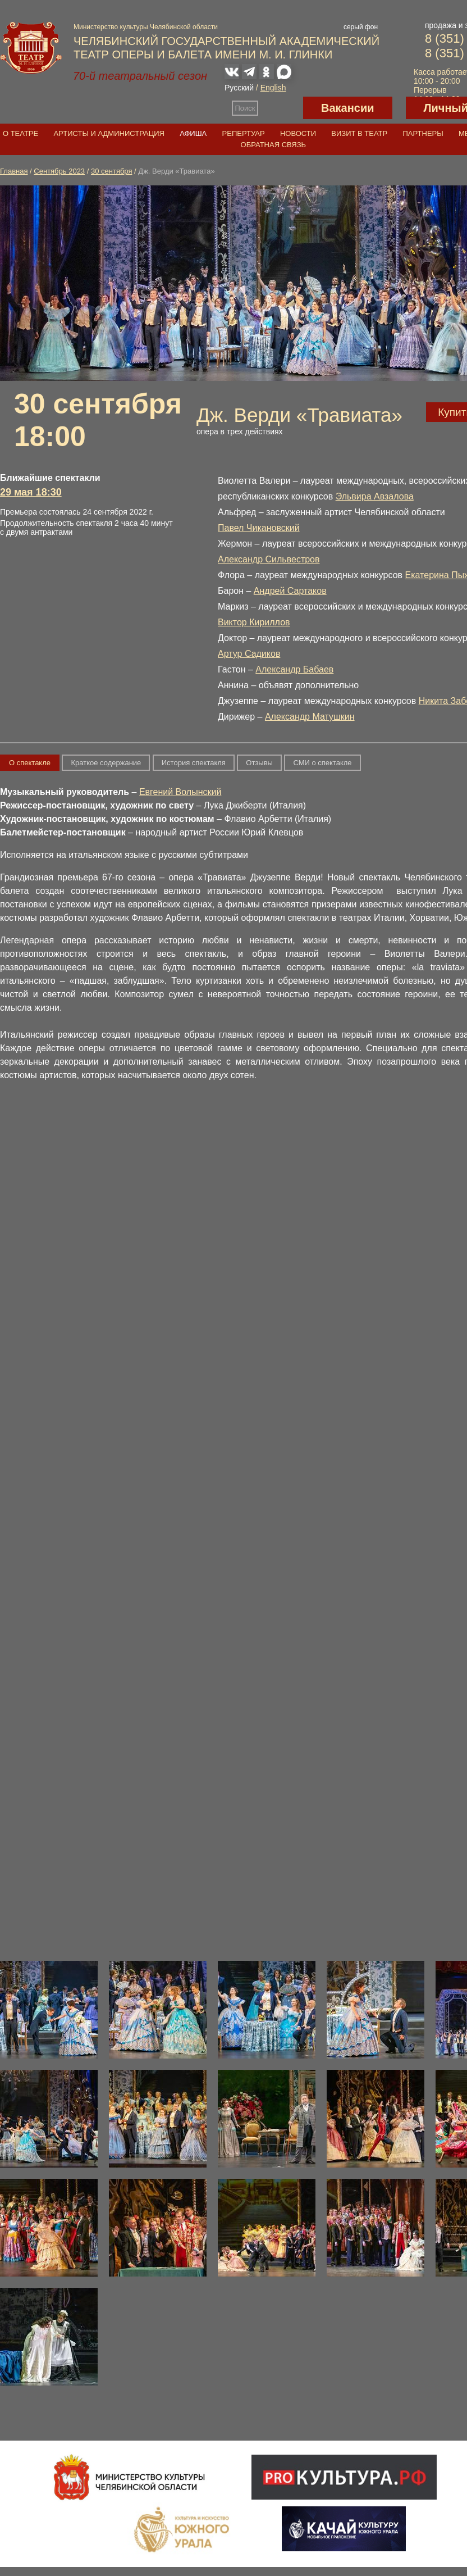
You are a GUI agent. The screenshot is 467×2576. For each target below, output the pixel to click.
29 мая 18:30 (31, 492)
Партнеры (422, 133)
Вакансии (347, 108)
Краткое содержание (106, 762)
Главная (14, 171)
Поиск (245, 108)
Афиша (193, 133)
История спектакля (194, 762)
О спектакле (30, 762)
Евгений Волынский (180, 792)
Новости (298, 133)
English (273, 87)
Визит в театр (359, 133)
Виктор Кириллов (254, 622)
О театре (20, 133)
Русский (239, 87)
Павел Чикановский (259, 528)
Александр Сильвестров (269, 559)
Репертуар (243, 133)
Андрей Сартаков (290, 591)
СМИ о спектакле (322, 762)
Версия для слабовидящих (281, 108)
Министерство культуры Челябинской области (146, 27)
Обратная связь (273, 144)
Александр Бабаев (294, 669)
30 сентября (111, 171)
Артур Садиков (249, 653)
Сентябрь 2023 (59, 171)
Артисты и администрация (108, 133)
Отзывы (259, 762)
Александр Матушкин (310, 716)
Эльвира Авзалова (375, 496)
